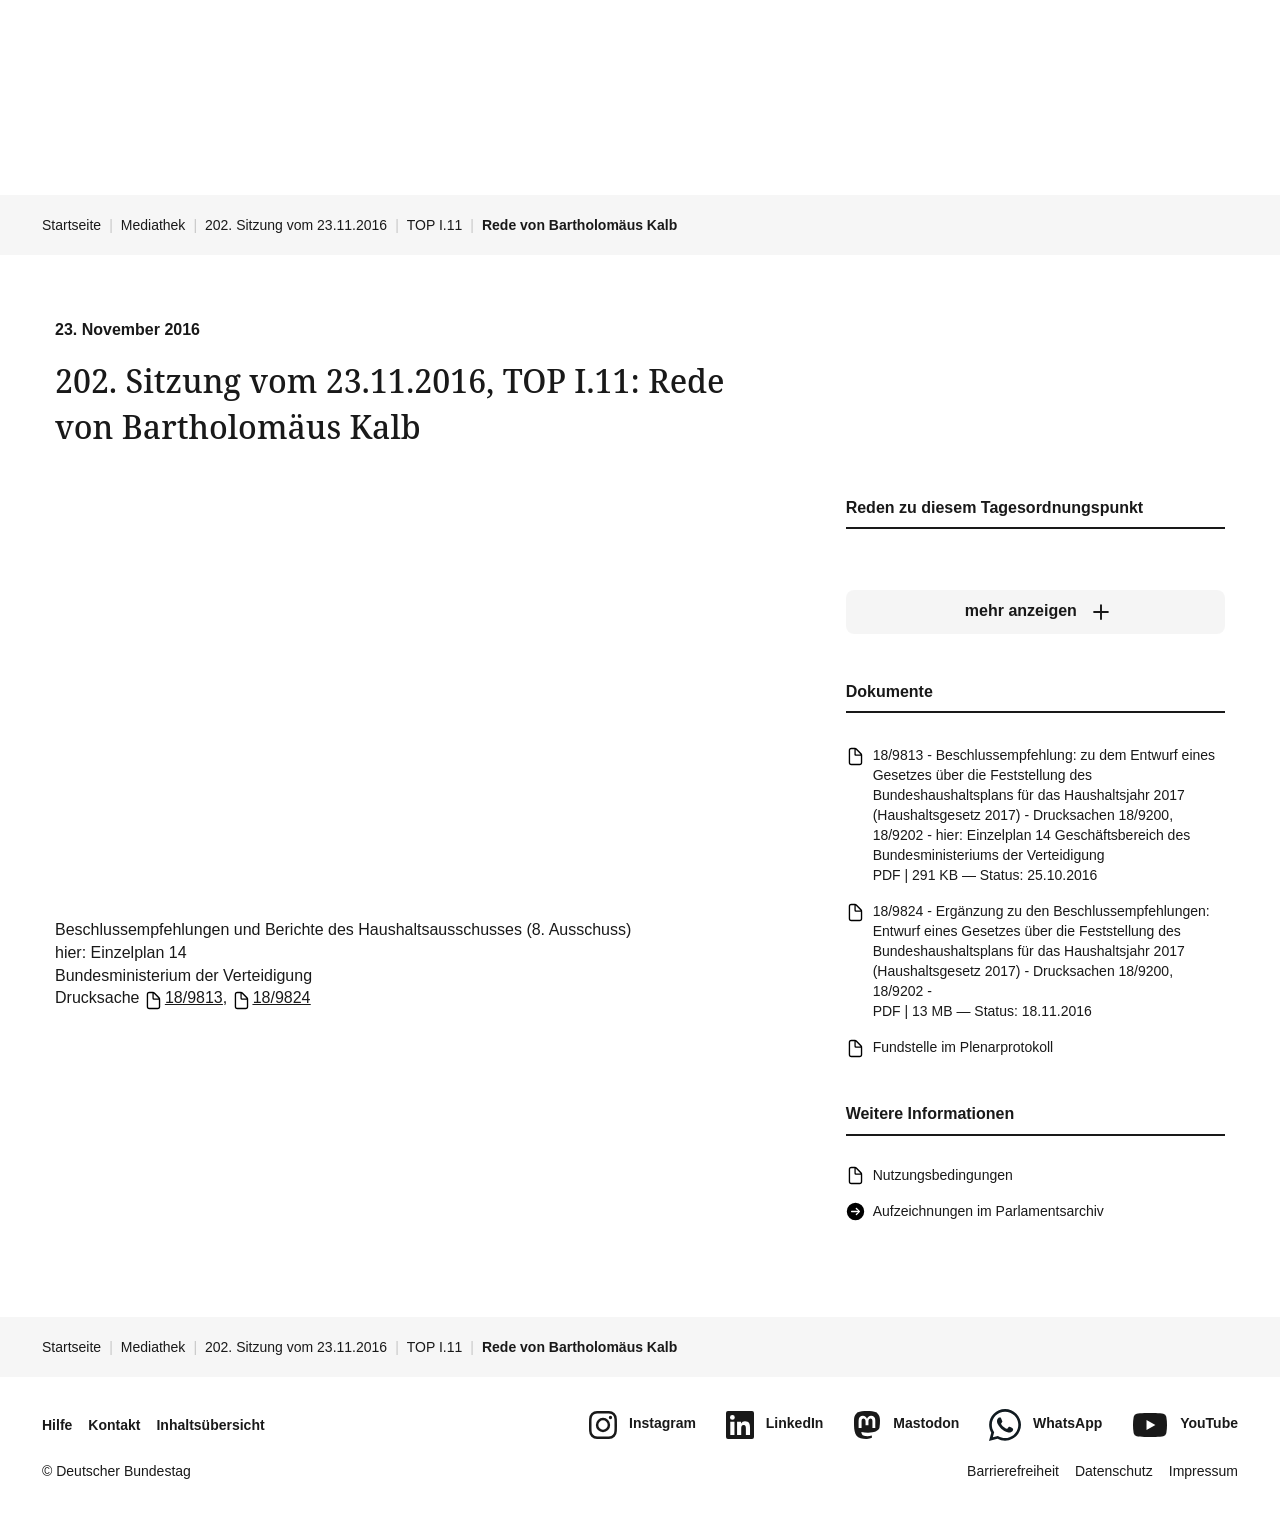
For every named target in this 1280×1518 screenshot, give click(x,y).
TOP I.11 (435, 225)
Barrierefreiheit (1013, 1471)
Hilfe (57, 1425)
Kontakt (114, 1425)
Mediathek (153, 225)
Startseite (71, 225)
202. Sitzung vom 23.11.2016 (296, 225)
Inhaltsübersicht (210, 1425)
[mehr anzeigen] (1035, 612)
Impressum (1203, 1471)
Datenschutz (1114, 1471)
